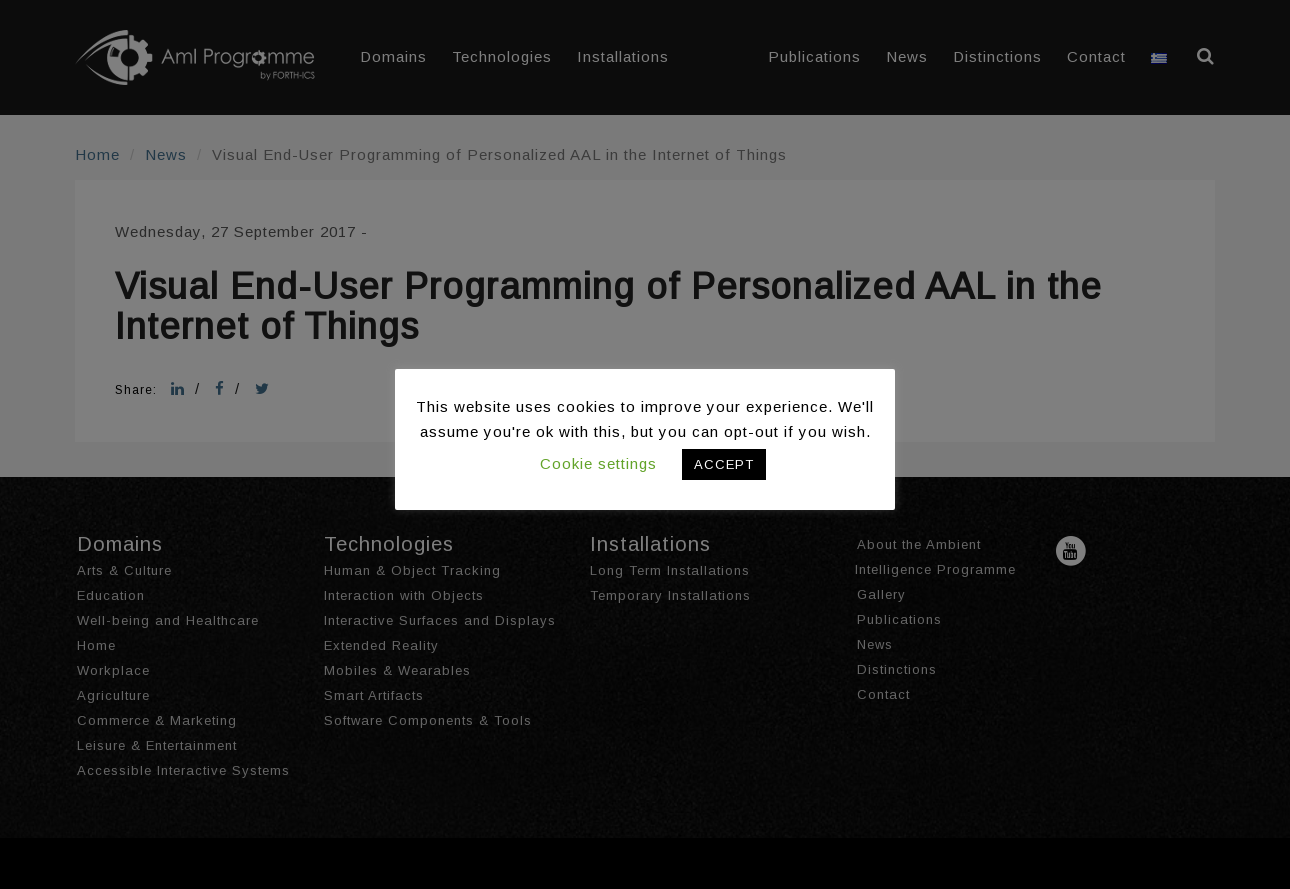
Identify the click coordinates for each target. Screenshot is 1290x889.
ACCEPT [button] (724, 464)
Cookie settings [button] (598, 463)
